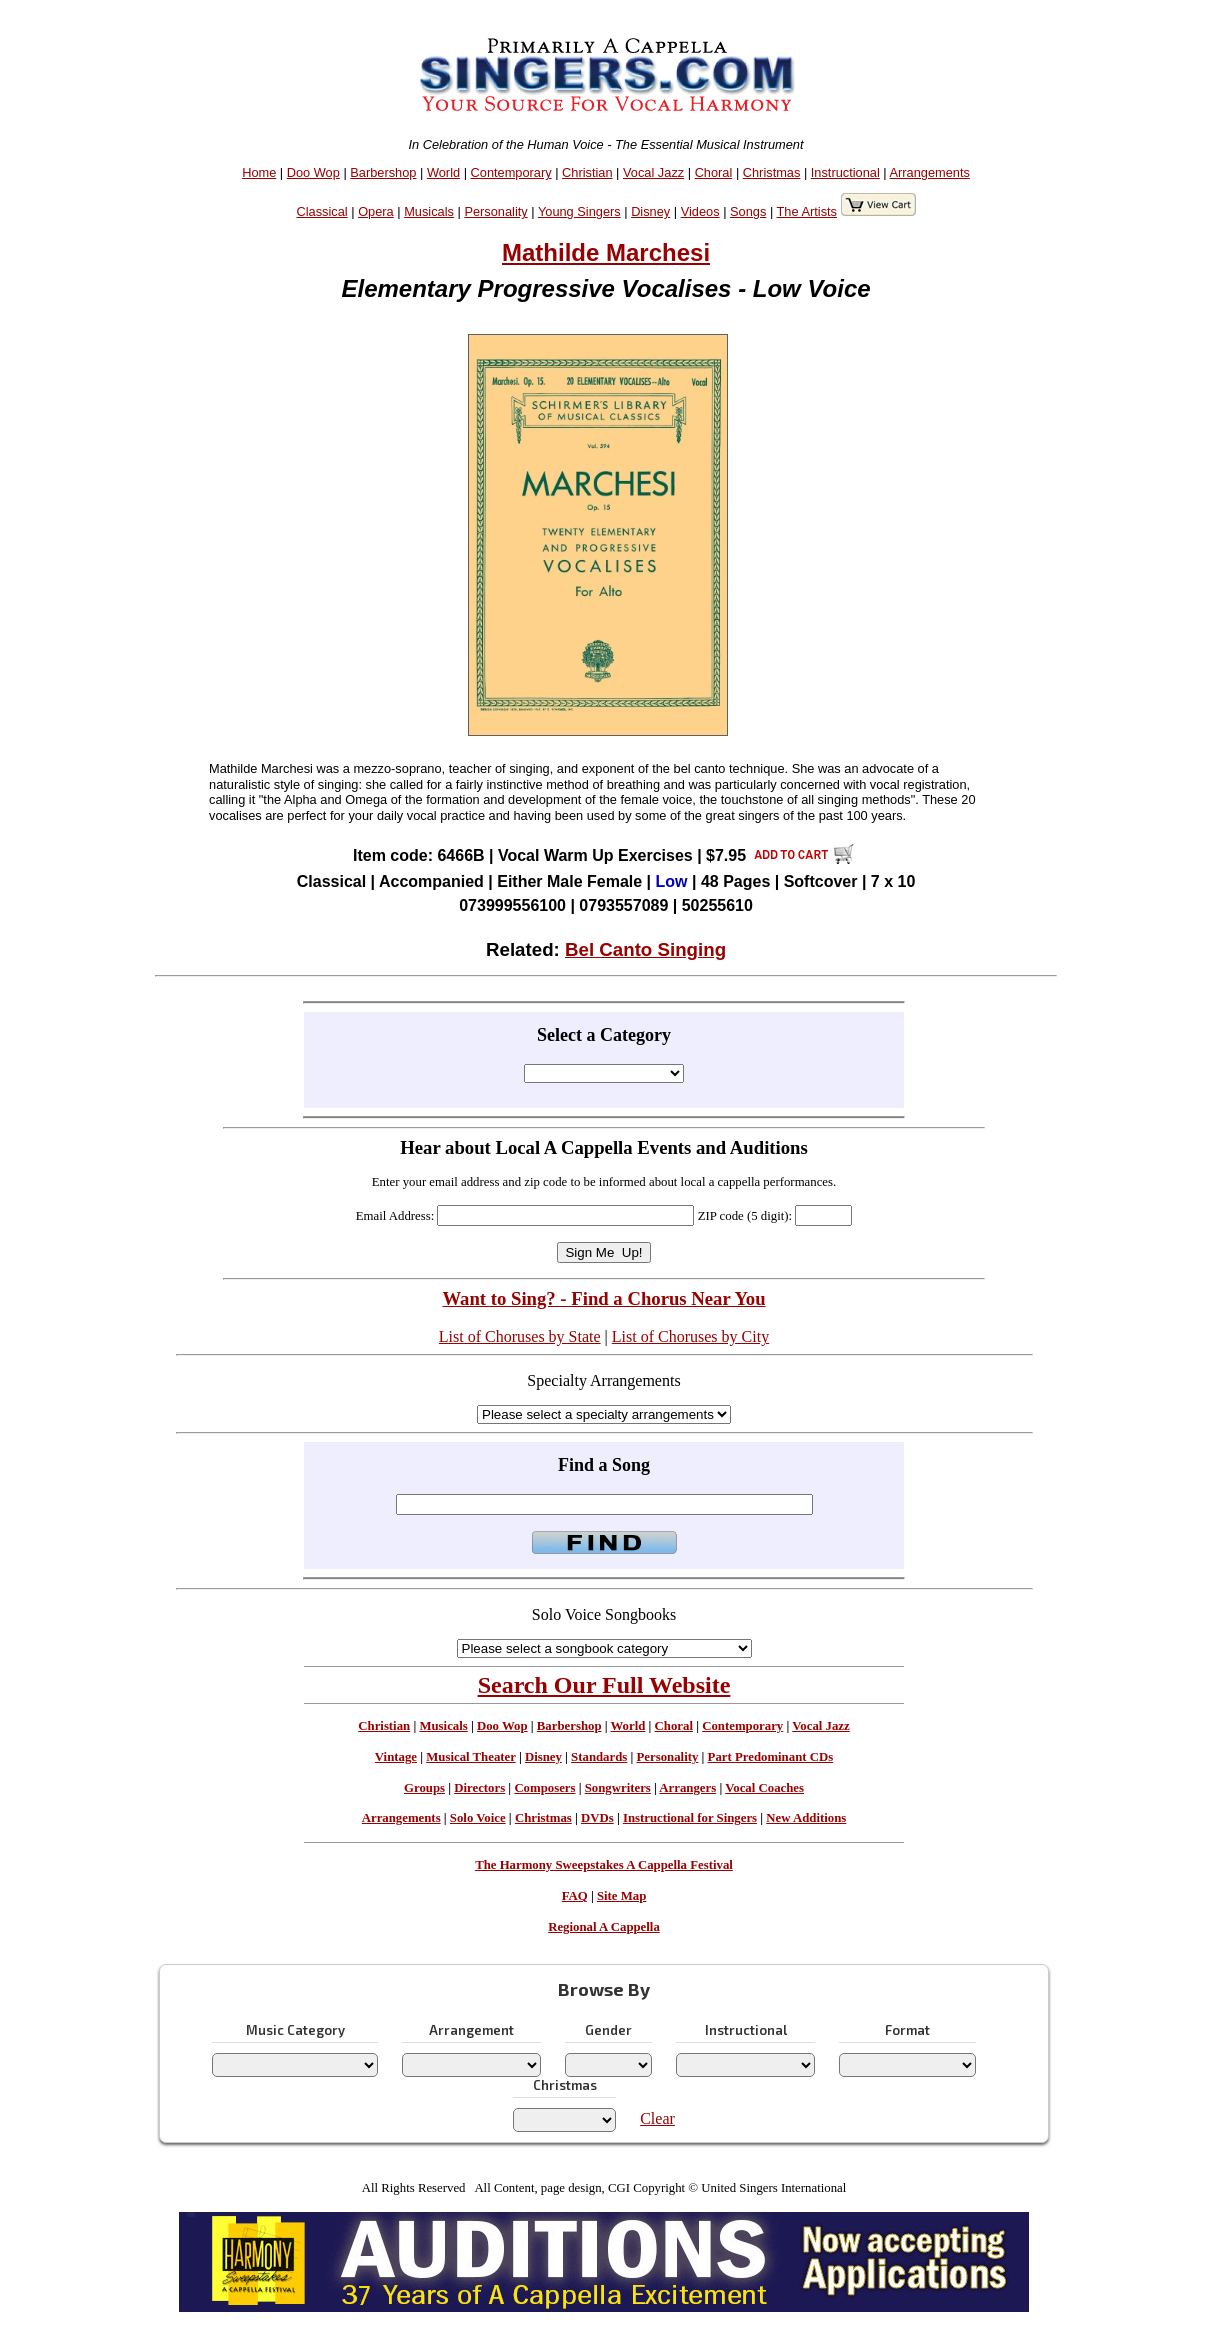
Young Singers (579, 211)
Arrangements (930, 172)
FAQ (575, 1896)
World (443, 172)
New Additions (806, 1818)
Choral (714, 172)
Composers (544, 1788)
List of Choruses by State (520, 1336)
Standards (599, 1757)
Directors (479, 1788)
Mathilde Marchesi (606, 252)
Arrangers (687, 1788)
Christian (587, 172)
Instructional (845, 172)
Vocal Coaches (764, 1788)
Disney (650, 211)
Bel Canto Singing (645, 949)
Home (259, 172)
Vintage (396, 1757)
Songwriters (618, 1788)
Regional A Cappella (604, 1927)
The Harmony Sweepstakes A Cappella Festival (604, 1865)
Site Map (621, 1896)
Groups (424, 1788)
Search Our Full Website (604, 1685)
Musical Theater (470, 1757)
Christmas (772, 172)
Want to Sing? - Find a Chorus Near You (603, 1298)
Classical (322, 211)
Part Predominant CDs (771, 1757)
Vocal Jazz (653, 172)
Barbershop (383, 172)
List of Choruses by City (690, 1336)
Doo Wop (313, 172)
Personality (495, 211)
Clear (657, 2118)
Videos (700, 211)
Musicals (429, 211)
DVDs (597, 1818)
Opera (376, 211)
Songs (748, 211)
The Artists (807, 211)
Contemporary (511, 172)
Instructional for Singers (690, 1818)
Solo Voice (478, 1818)
